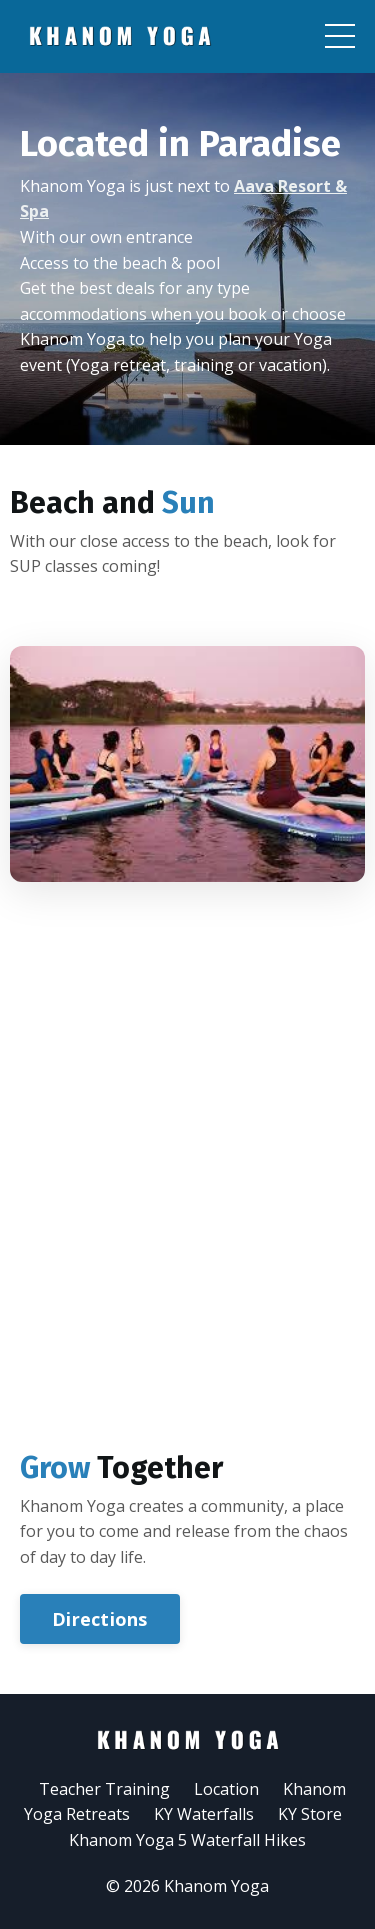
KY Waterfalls (204, 1814)
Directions (110, 1619)
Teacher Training (104, 1789)
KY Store (310, 1814)
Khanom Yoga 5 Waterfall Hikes (187, 1840)
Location (226, 1789)
